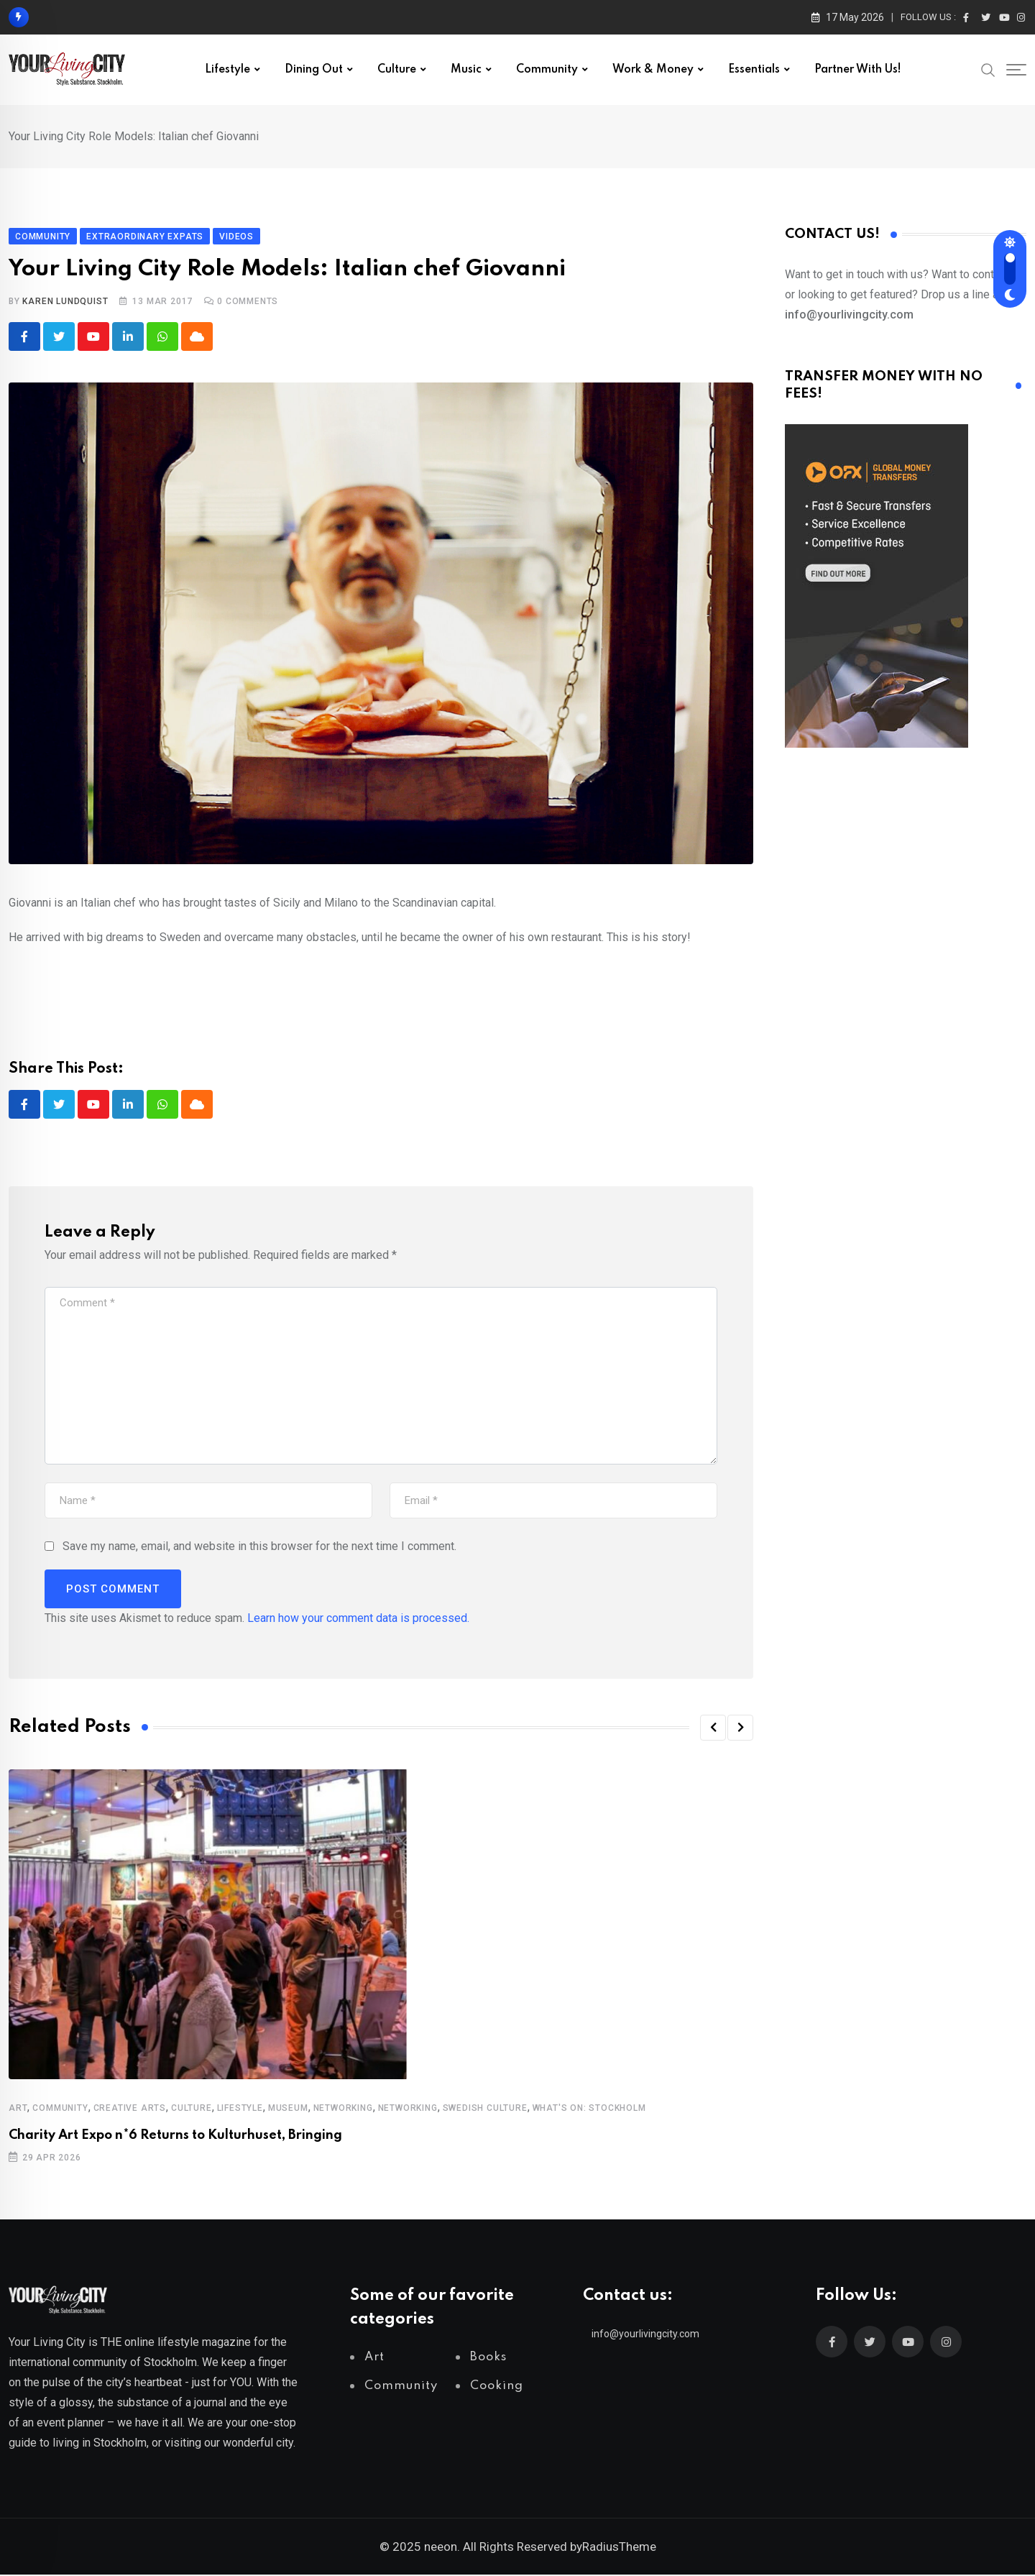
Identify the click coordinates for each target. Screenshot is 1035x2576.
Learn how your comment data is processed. (358, 1619)
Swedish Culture (485, 2109)
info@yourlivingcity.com (645, 2335)
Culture (396, 69)
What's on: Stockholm (589, 2109)
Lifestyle (227, 69)
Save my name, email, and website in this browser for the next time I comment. (259, 1547)
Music (466, 69)
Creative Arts (129, 2109)
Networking (343, 2109)
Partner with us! (857, 69)
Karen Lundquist (65, 301)
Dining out (314, 69)
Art (18, 2109)
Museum (288, 2109)
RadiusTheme (619, 2548)
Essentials (754, 69)
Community (547, 69)
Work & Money (653, 69)
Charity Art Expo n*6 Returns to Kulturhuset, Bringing (175, 2136)
